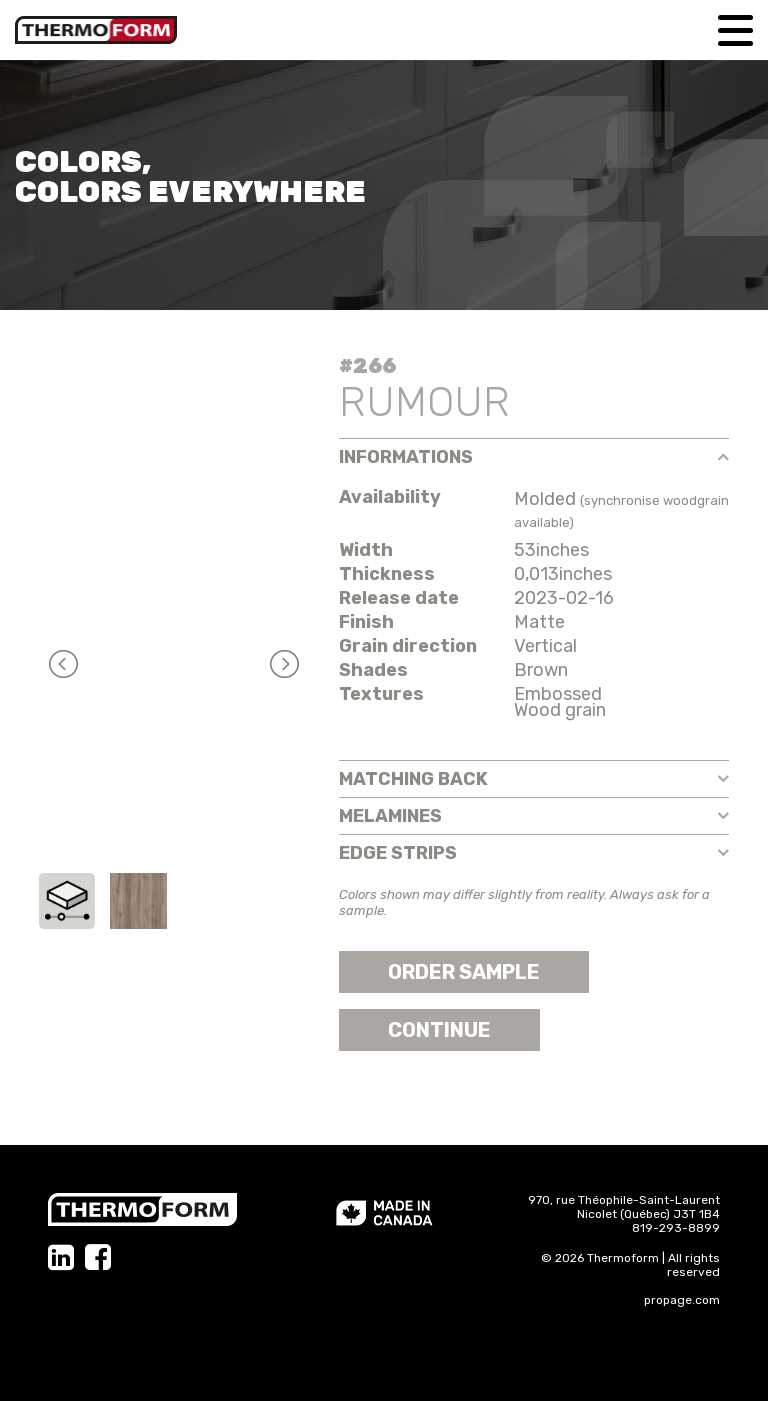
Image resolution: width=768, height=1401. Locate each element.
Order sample (464, 972)
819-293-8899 (676, 1228)
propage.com (682, 1300)
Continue (439, 1030)
